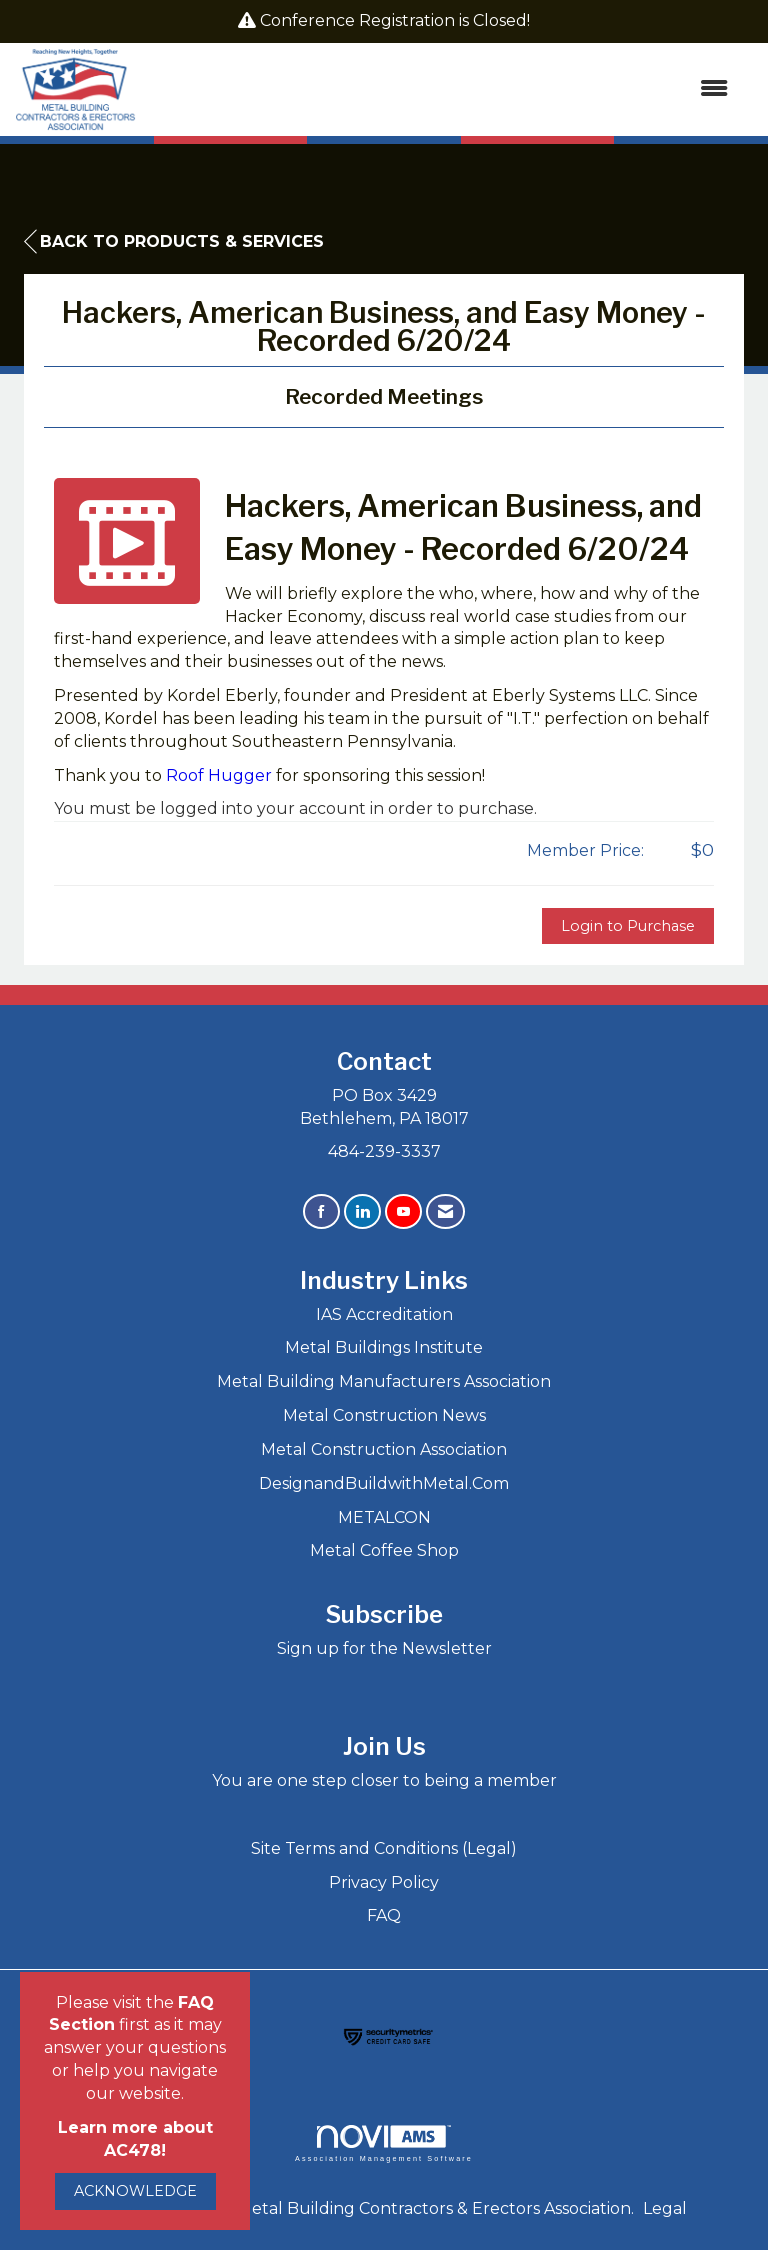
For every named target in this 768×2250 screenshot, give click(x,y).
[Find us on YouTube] (403, 1211)
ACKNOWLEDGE (135, 2191)
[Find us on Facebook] (321, 1211)
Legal (665, 2208)
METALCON (384, 1517)
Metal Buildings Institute (384, 1347)
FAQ (384, 1915)
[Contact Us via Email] (445, 1211)
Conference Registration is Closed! (395, 20)
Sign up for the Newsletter (384, 1648)
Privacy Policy (384, 1882)
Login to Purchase (628, 926)
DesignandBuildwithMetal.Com (384, 1483)
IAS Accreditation (384, 1314)
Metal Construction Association (384, 1449)
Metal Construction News (384, 1415)
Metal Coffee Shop (384, 1550)
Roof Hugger (219, 775)
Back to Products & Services (174, 242)
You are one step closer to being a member (384, 1780)
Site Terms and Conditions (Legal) (384, 1848)
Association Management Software (384, 2143)
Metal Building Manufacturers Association (384, 1381)
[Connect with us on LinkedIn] (362, 1211)
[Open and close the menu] (442, 89)
